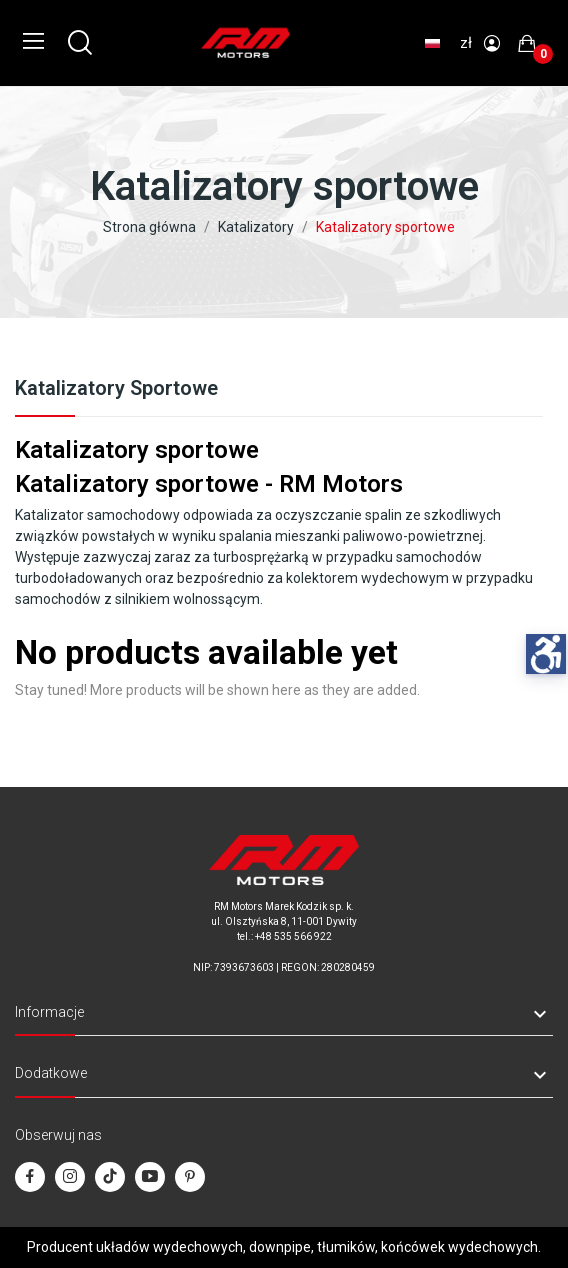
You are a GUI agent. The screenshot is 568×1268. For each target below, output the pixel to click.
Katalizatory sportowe (116, 389)
